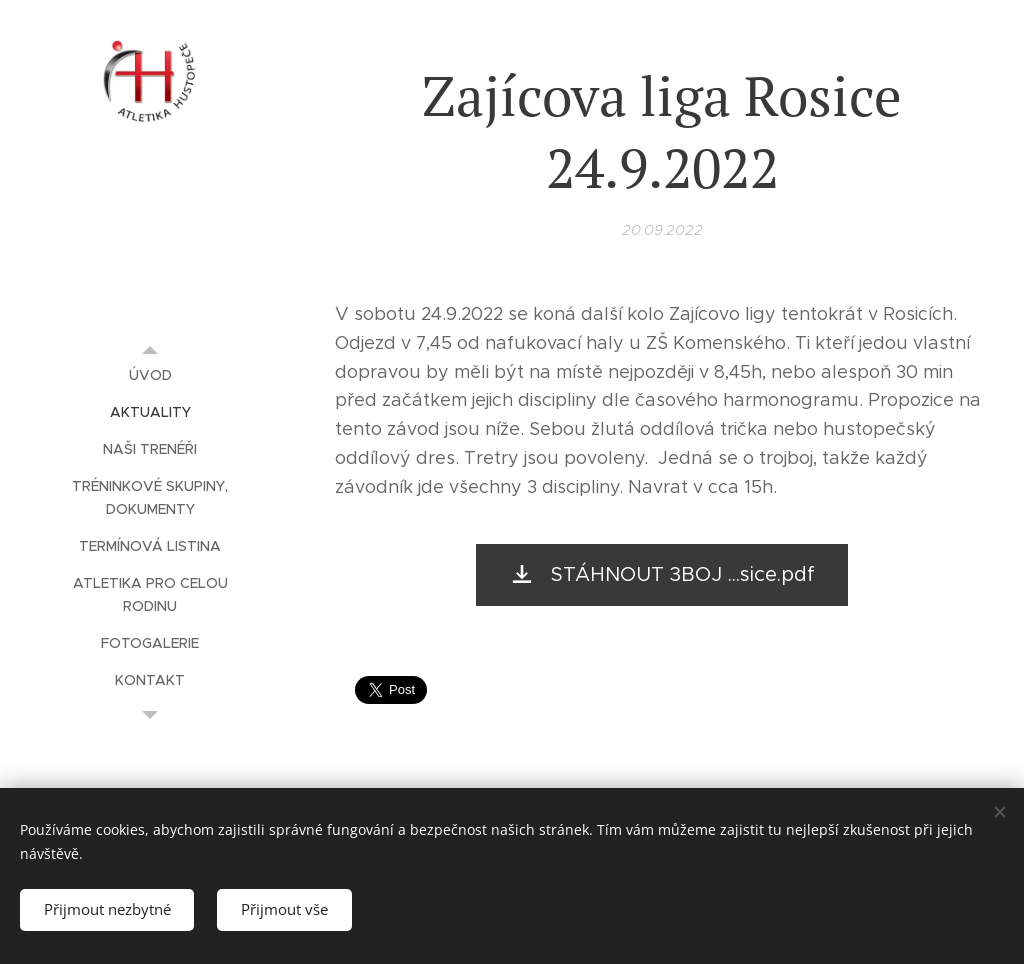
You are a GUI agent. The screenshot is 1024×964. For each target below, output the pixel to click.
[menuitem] (150, 375)
